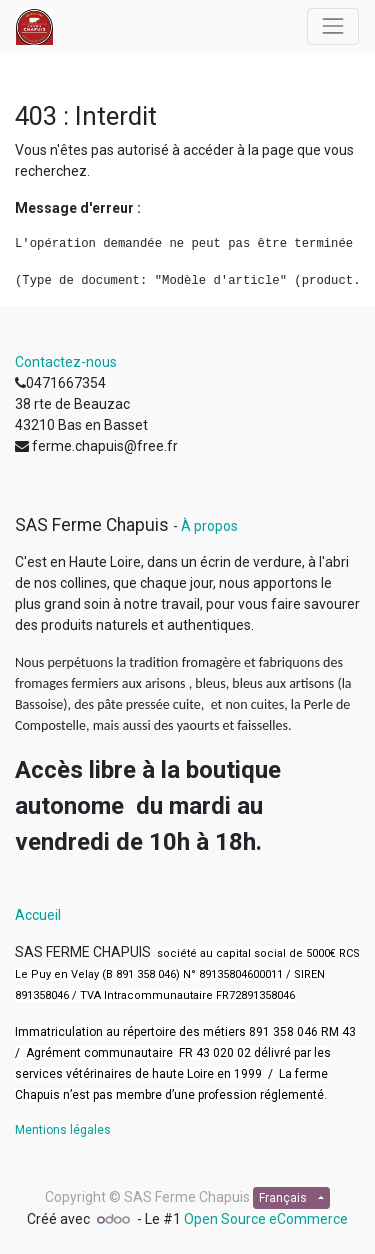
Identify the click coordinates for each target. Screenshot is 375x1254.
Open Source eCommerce (266, 1219)
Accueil (38, 915)
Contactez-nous (66, 362)
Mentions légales (63, 1130)
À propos (209, 526)
